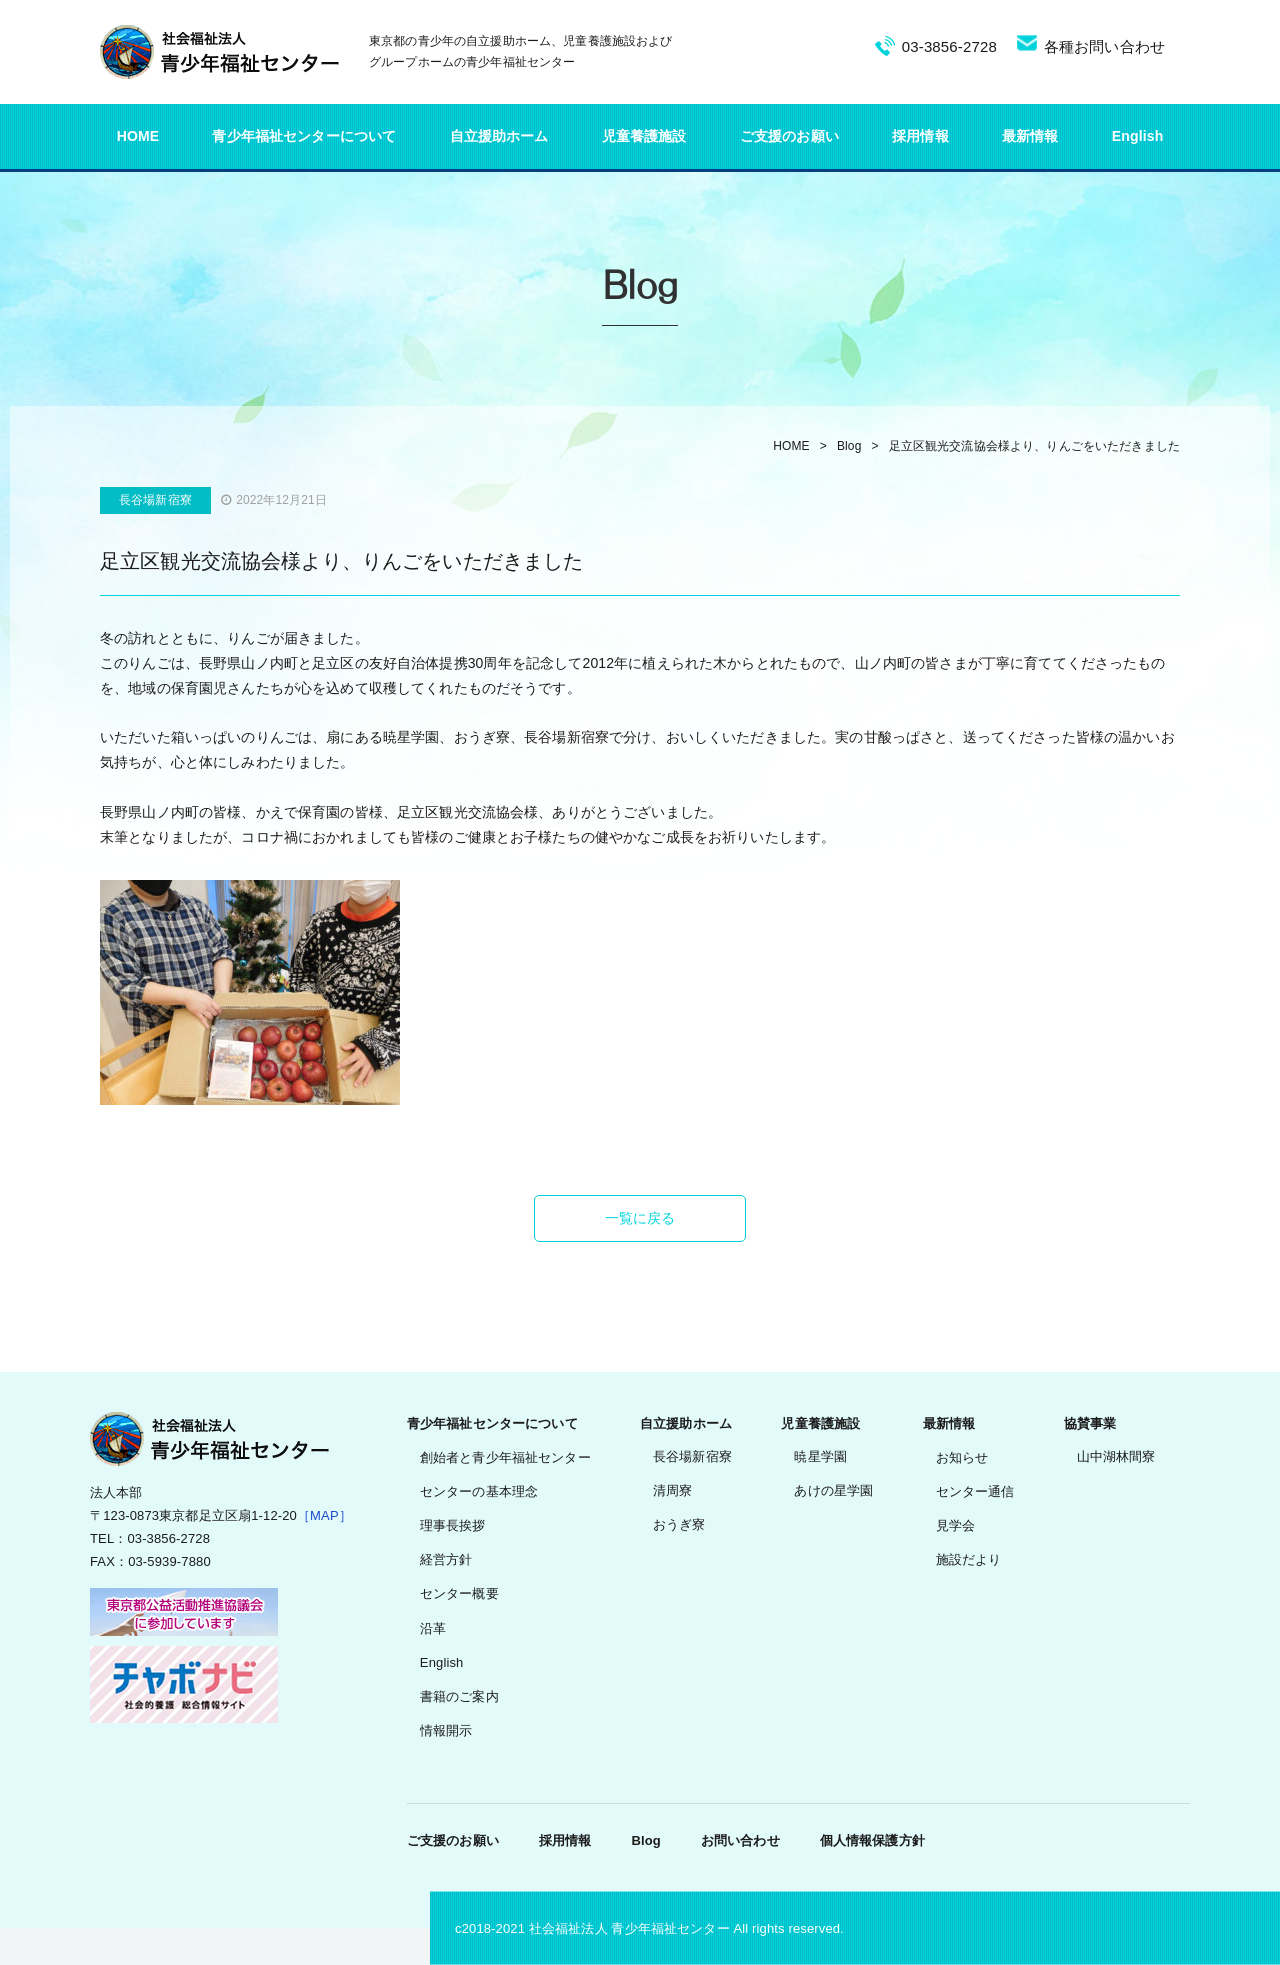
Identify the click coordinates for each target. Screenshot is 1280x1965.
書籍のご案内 (459, 1696)
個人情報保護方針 (872, 1840)
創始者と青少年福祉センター (505, 1457)
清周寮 (672, 1490)
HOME (138, 136)
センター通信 (975, 1491)
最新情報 (1030, 136)
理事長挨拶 (453, 1525)
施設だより (969, 1559)
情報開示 (446, 1730)
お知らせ (962, 1457)
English (1138, 136)
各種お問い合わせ (1104, 46)
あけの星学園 (833, 1490)
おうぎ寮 (679, 1524)
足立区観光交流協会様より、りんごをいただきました (1034, 446)
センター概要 (459, 1593)
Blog (849, 446)
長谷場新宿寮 (692, 1456)
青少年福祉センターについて (304, 136)
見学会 (955, 1525)
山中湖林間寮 (1116, 1456)
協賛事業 (1090, 1423)
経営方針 (446, 1559)
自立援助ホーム (499, 136)
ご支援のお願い (789, 136)
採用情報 (920, 136)
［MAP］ (324, 1515)
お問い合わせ (740, 1840)
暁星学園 (820, 1456)
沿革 (433, 1628)
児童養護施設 (644, 136)
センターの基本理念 (479, 1491)
